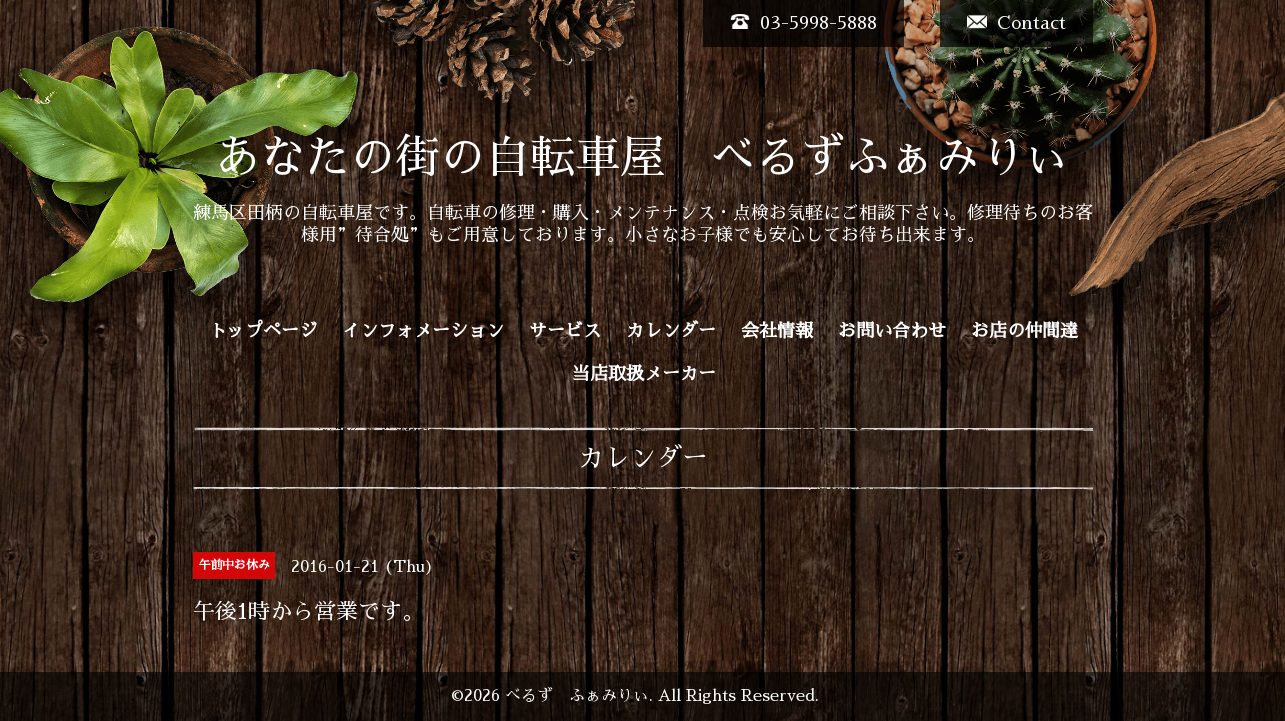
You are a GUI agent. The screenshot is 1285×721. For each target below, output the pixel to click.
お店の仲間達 (1025, 331)
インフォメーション (423, 331)
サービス (565, 331)
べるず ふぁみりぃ (577, 696)
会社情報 (777, 331)
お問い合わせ (892, 331)
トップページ (263, 331)
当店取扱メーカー (644, 374)
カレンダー (671, 331)
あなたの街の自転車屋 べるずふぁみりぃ (642, 157)
